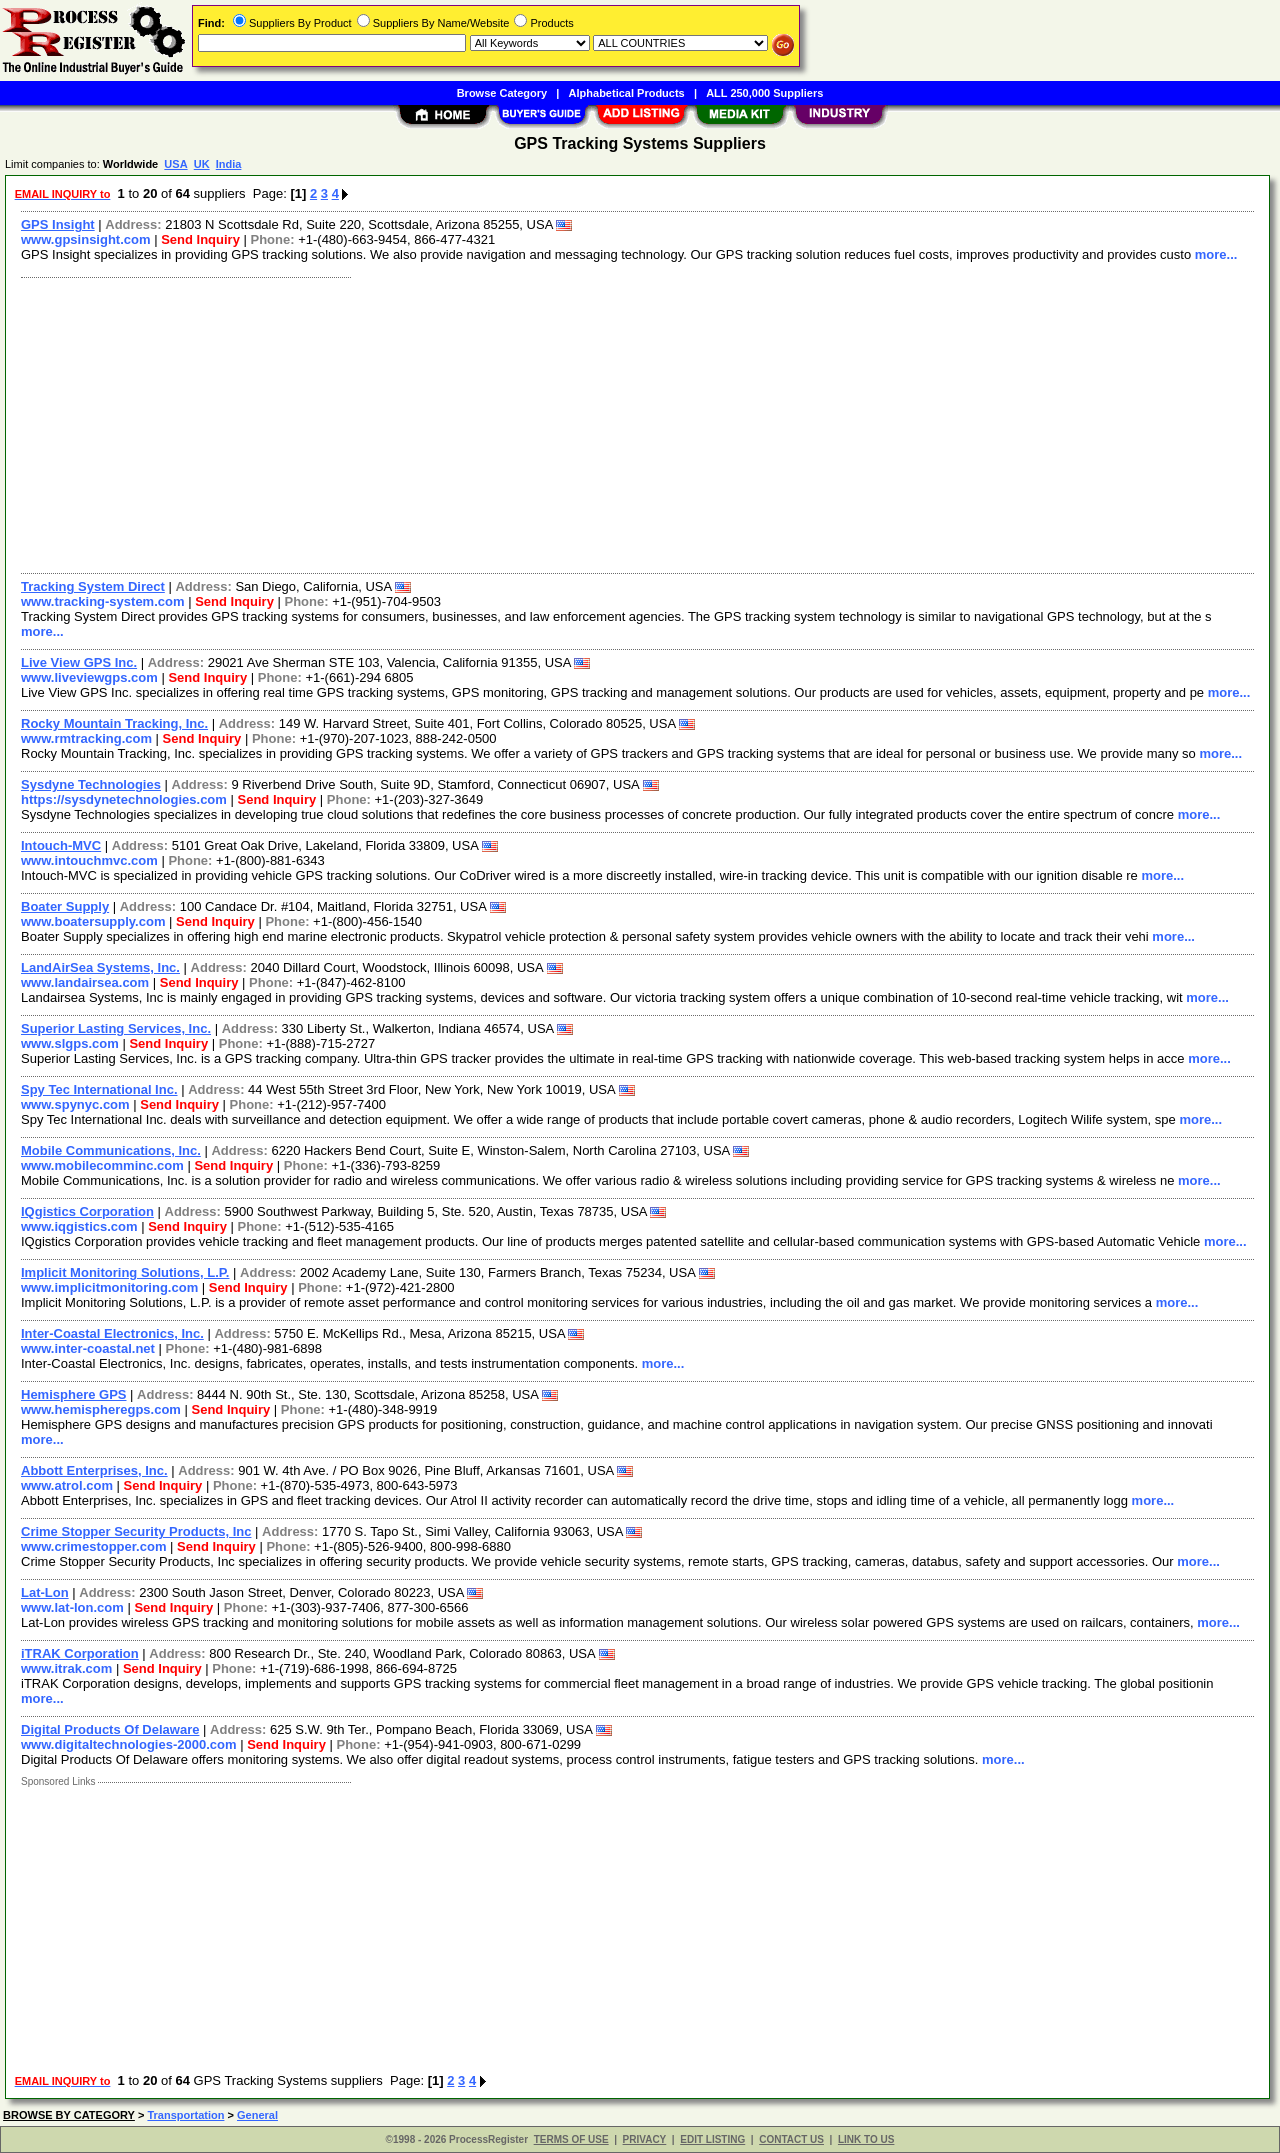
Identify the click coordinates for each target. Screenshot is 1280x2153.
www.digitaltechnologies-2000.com (129, 1744)
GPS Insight (58, 224)
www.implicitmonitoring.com (109, 1287)
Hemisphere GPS (74, 1394)
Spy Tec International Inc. (99, 1089)
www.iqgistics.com (79, 1226)
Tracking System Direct (93, 586)
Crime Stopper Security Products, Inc (136, 1531)
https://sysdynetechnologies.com (124, 799)
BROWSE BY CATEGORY (69, 2115)
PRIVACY (645, 2139)
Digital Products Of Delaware (110, 1729)
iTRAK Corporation (80, 1653)
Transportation (185, 2115)
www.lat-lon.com (72, 1607)
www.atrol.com (67, 1485)
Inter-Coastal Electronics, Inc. (112, 1333)
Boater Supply (65, 906)
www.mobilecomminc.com (102, 1165)
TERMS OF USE (571, 2139)
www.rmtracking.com (86, 738)
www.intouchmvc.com (89, 860)
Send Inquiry (200, 239)
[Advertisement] (613, 423)
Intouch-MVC (61, 845)
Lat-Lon (45, 1592)
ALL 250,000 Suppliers (764, 93)
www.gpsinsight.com (86, 239)
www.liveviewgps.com (89, 677)
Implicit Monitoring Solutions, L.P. (125, 1272)
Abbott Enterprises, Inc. (94, 1470)
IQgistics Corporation (87, 1211)
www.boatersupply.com (93, 921)
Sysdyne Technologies (91, 784)
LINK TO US (866, 2139)
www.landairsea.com (85, 982)
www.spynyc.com (75, 1104)
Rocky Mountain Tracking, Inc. (114, 723)
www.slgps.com (70, 1043)
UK (202, 164)
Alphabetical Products (627, 93)
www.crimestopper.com (93, 1546)
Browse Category (502, 93)
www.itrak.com (66, 1668)
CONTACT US (791, 2139)
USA (175, 164)
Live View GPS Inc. (79, 662)
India (229, 164)
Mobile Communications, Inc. (111, 1150)
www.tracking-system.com (103, 601)
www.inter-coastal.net (88, 1348)
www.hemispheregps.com (101, 1409)
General (257, 2115)
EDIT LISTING (712, 2139)
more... (1216, 254)
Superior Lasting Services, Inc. (116, 1028)
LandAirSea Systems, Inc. (100, 967)
